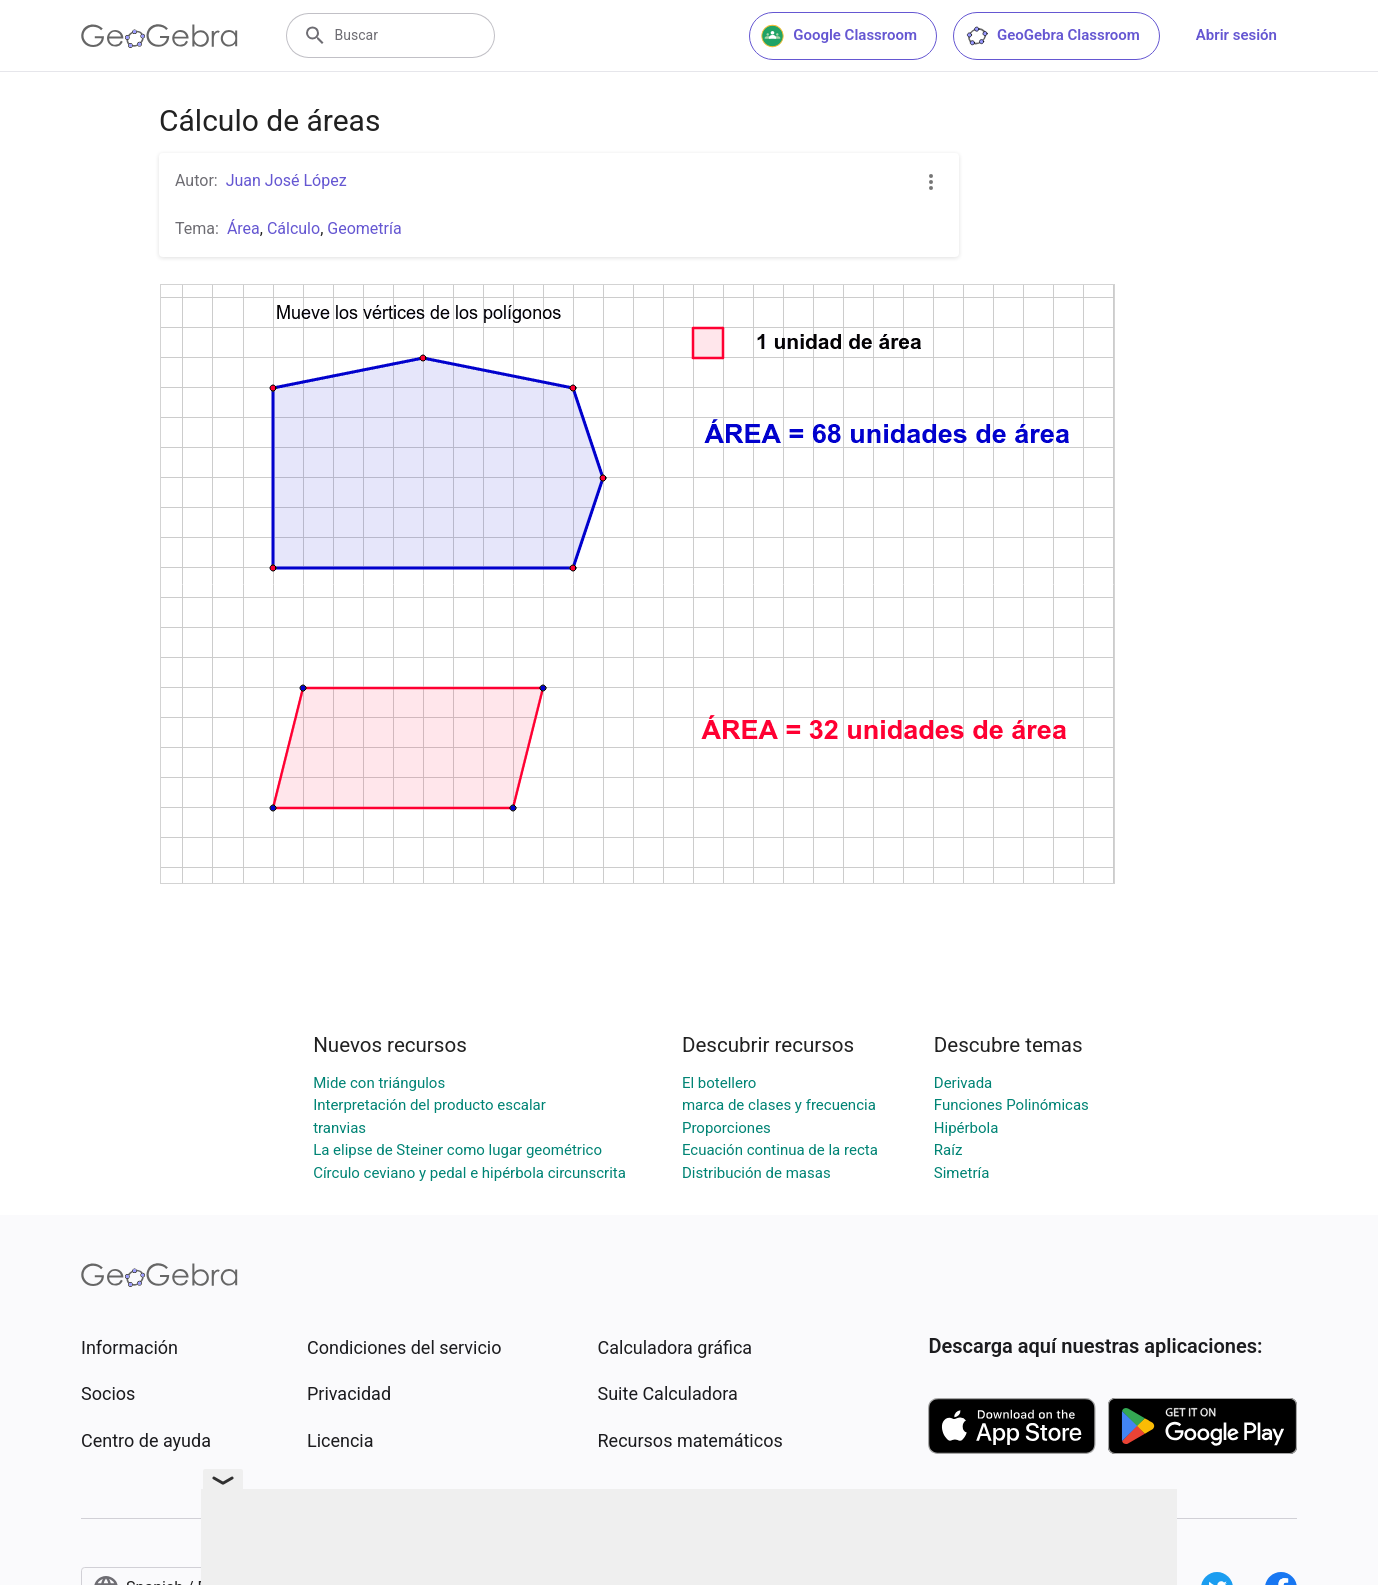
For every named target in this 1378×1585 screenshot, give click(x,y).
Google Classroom (839, 36)
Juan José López (286, 180)
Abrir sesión (1236, 35)
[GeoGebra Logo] (159, 36)
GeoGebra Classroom (1052, 36)
